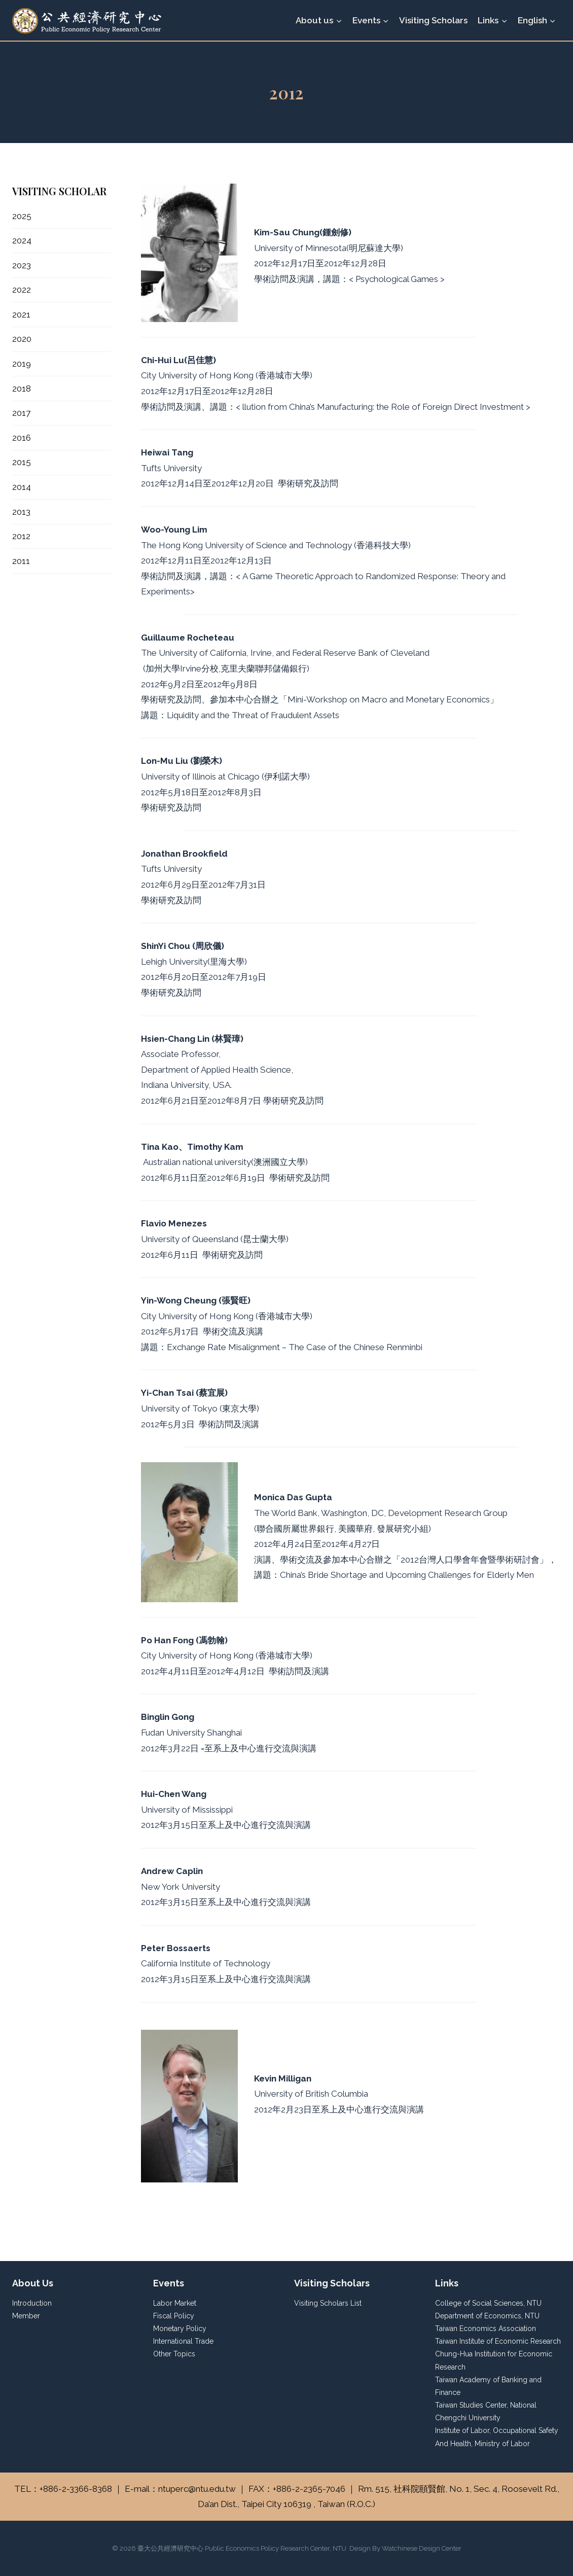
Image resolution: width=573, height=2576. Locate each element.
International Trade (183, 2341)
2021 (21, 314)
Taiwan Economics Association (485, 2328)
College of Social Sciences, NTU (488, 2303)
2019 (21, 364)
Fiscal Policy (173, 2316)
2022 (21, 290)
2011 (21, 561)
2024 (21, 240)
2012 (21, 536)
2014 (21, 487)
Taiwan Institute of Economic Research (498, 2341)
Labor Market (174, 2303)
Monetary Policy (179, 2328)
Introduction (32, 2303)
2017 (21, 413)
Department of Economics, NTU (487, 2316)
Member (26, 2316)
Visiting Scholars (433, 20)
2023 (21, 265)
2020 (21, 339)
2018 (21, 388)
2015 (21, 462)
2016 (21, 438)
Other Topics (174, 2354)
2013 (21, 512)
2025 (21, 216)
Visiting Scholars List (328, 2303)
